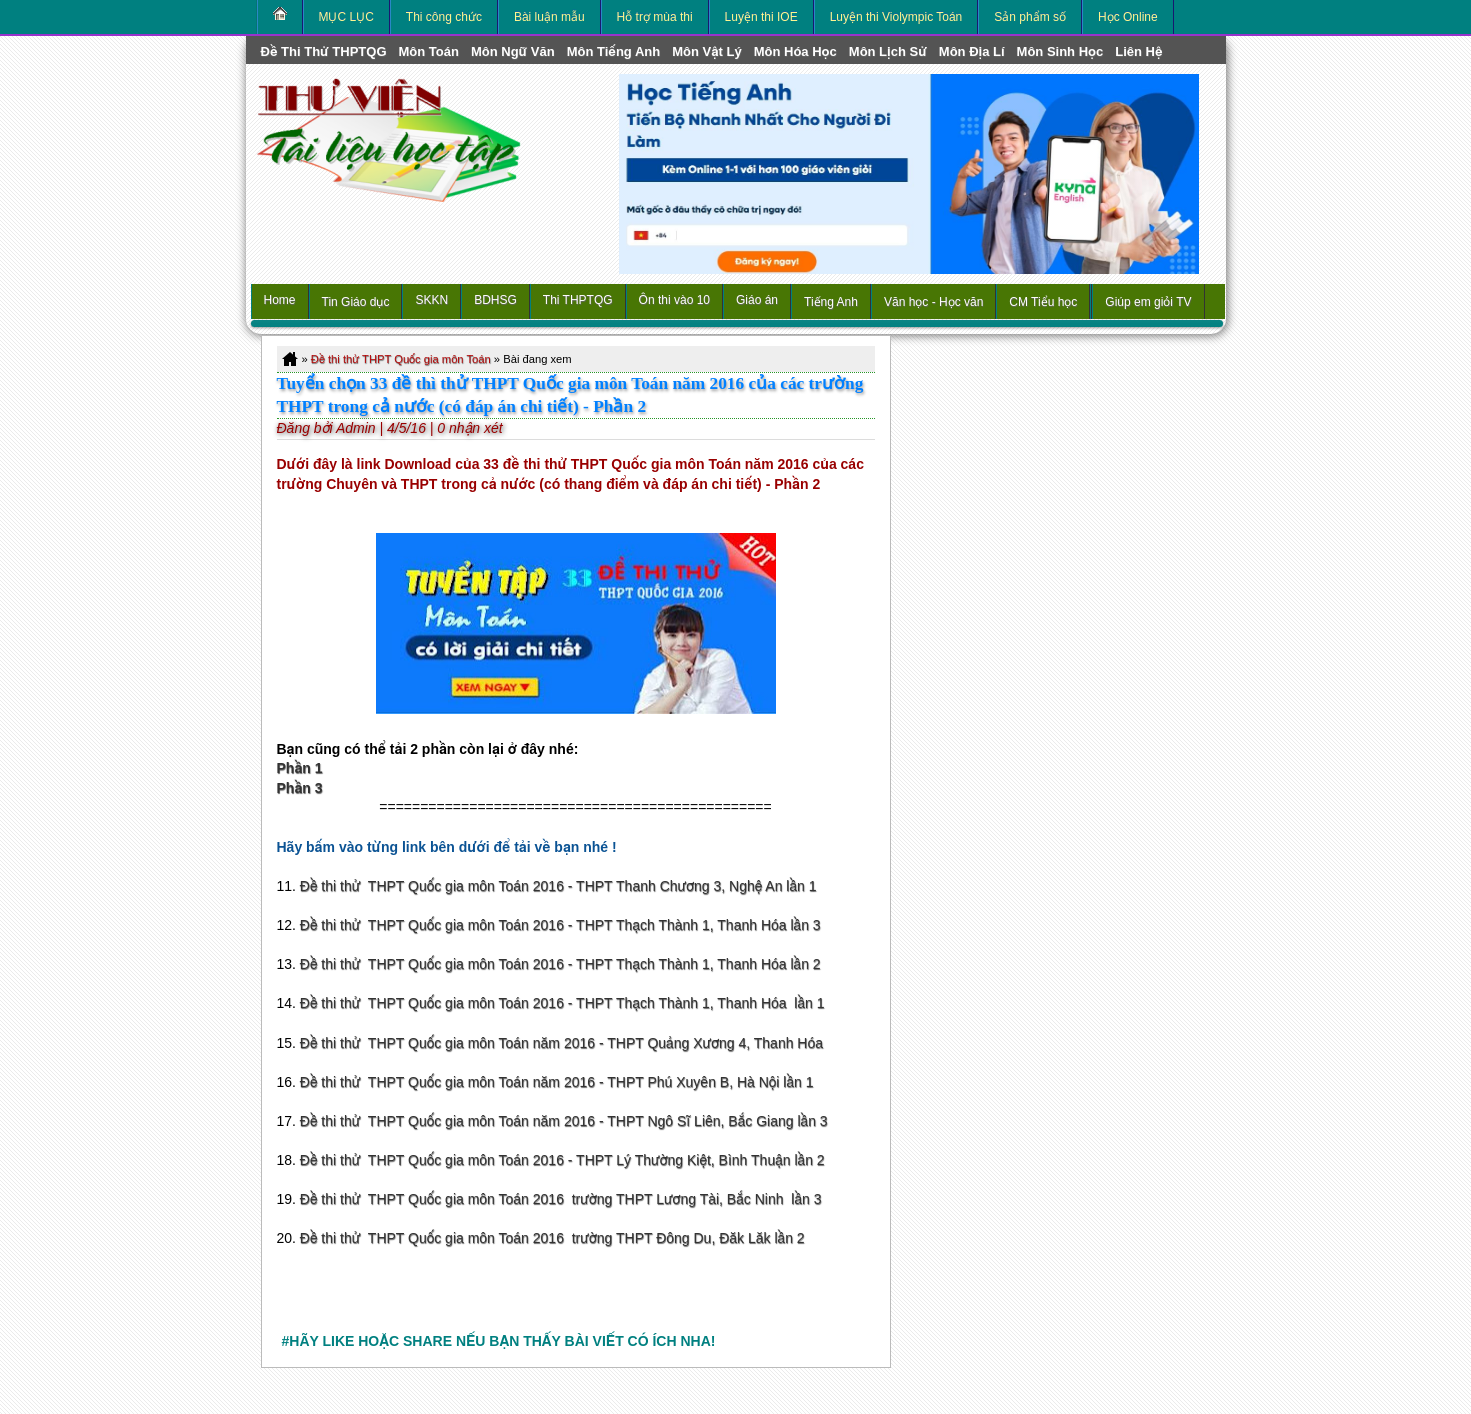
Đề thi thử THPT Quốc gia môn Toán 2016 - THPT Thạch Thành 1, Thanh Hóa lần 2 (560, 964)
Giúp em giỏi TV (1148, 302)
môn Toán (429, 51)
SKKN (431, 300)
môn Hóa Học (795, 51)
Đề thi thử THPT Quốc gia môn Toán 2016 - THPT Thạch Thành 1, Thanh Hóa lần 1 (562, 1003)
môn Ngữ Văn (513, 51)
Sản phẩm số (1030, 17)
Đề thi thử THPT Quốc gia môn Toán (401, 359)
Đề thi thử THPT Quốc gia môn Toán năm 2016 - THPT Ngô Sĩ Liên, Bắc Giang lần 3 (564, 1121)
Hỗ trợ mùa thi (655, 17)
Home (280, 300)
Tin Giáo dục (356, 302)
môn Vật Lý (706, 51)
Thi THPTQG (578, 300)
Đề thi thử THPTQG (324, 51)
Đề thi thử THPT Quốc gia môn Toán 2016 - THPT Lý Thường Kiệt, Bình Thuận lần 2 (562, 1160)
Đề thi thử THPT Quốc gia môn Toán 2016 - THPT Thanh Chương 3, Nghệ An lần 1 (558, 886)
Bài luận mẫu (549, 17)
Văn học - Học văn (933, 302)
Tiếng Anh (831, 302)
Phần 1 (300, 768)
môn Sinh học (1060, 51)
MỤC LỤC (346, 17)
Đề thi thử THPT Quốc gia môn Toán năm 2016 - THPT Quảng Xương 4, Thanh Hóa (561, 1043)
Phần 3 (300, 788)
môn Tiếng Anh (614, 51)
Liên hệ (1138, 51)
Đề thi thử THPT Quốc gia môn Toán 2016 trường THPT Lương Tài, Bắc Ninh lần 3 (561, 1199)
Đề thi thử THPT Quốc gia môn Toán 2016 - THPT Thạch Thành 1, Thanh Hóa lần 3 (560, 925)
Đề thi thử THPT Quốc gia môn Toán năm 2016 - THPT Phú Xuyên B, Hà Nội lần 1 (557, 1082)
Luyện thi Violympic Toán (896, 17)
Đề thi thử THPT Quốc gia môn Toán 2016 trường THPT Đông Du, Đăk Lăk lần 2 (552, 1238)
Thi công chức (444, 17)
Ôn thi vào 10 (674, 300)
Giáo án (757, 300)
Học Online (1128, 17)
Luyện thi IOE (761, 17)
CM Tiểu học (1043, 302)
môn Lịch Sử (888, 51)
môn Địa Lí (972, 51)
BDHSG (495, 300)
